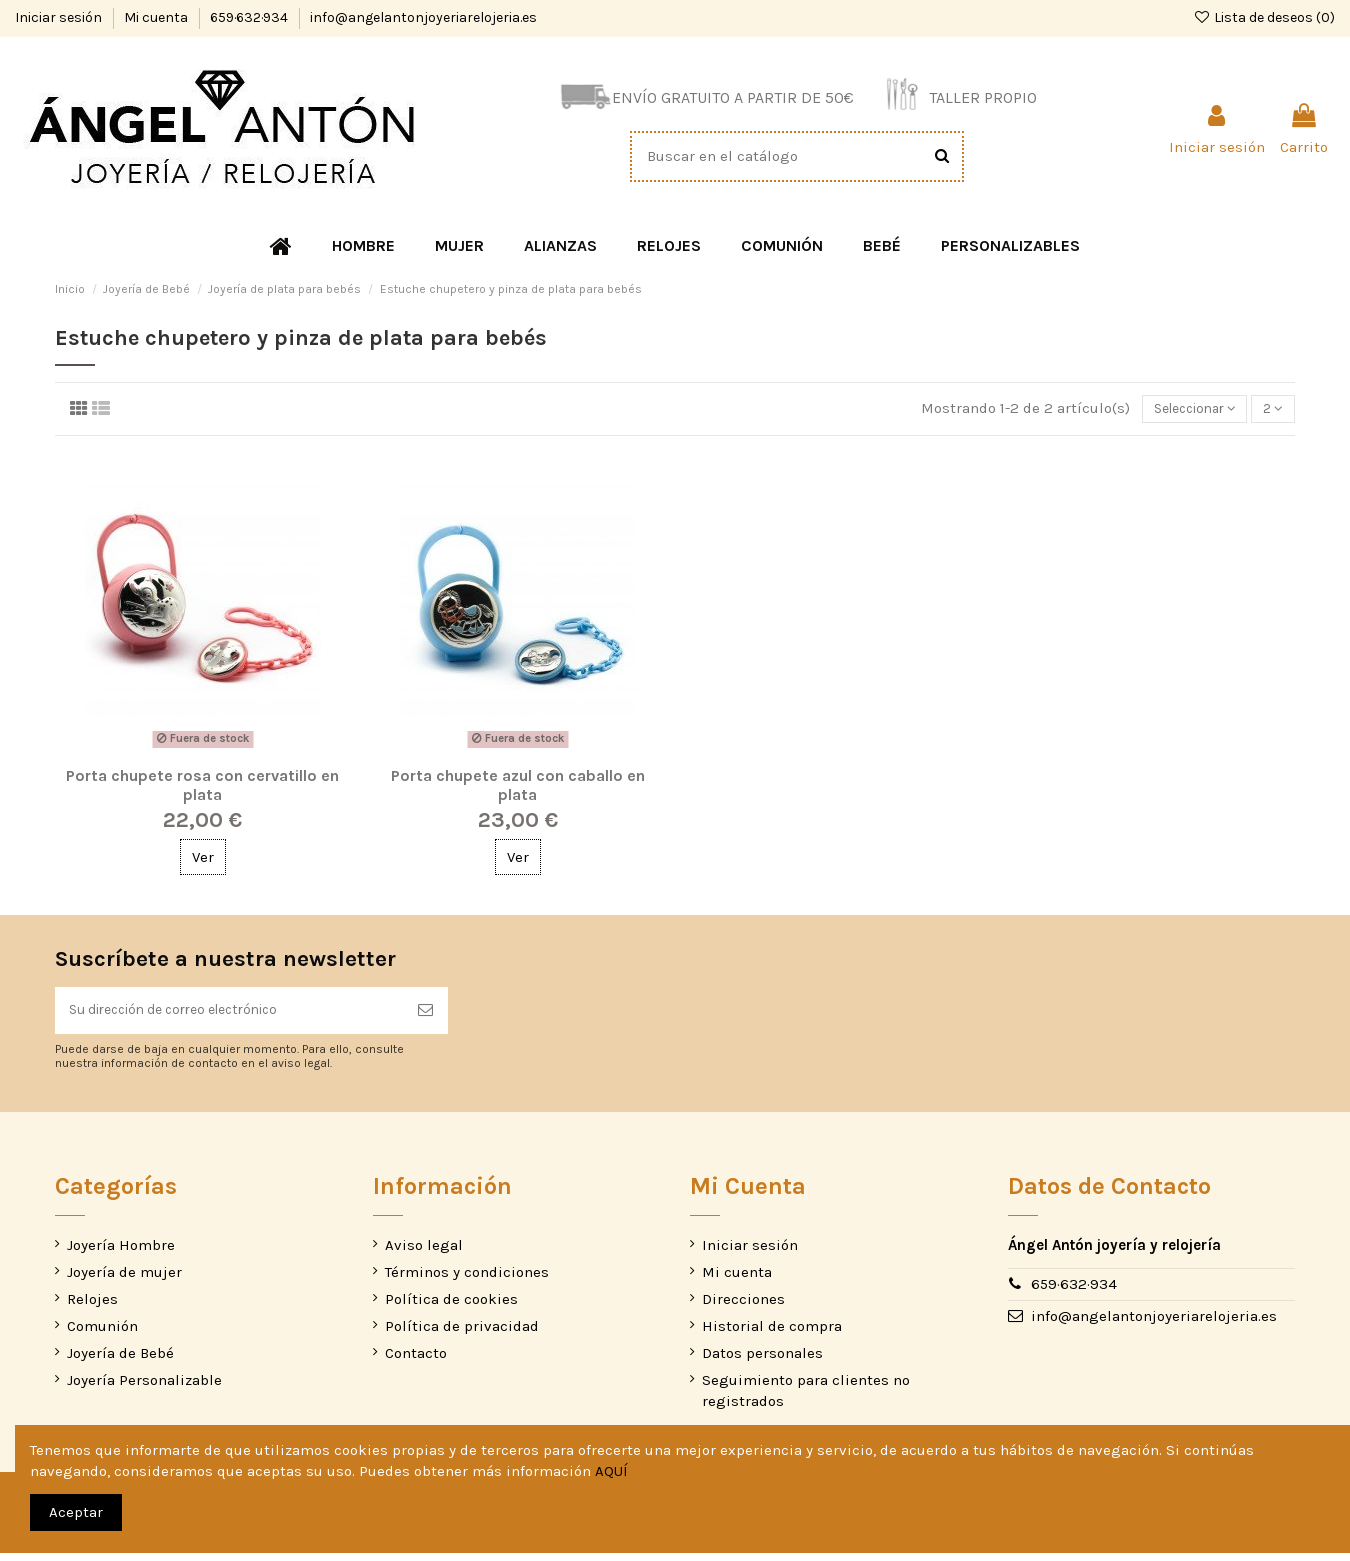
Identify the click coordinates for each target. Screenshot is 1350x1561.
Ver (203, 860)
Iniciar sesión (60, 17)
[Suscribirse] (425, 1016)
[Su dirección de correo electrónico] (229, 1016)
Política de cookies (451, 1307)
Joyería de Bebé (120, 1361)
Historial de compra (772, 1334)
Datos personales (762, 1361)
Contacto (416, 1361)
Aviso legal (424, 1253)
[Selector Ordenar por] (1181, 410)
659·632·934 (250, 17)
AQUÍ (611, 1471)
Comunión (102, 1334)
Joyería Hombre (121, 1253)
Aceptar (76, 1512)
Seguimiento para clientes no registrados (806, 1398)
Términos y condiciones (467, 1280)
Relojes (92, 1307)
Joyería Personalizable (144, 1388)
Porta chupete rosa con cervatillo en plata (202, 788)
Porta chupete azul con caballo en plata (518, 788)
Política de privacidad (462, 1334)
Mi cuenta (157, 17)
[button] (363, 246)
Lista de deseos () (1264, 17)
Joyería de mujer (124, 1280)
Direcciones (743, 1307)
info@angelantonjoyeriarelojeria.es (423, 17)
